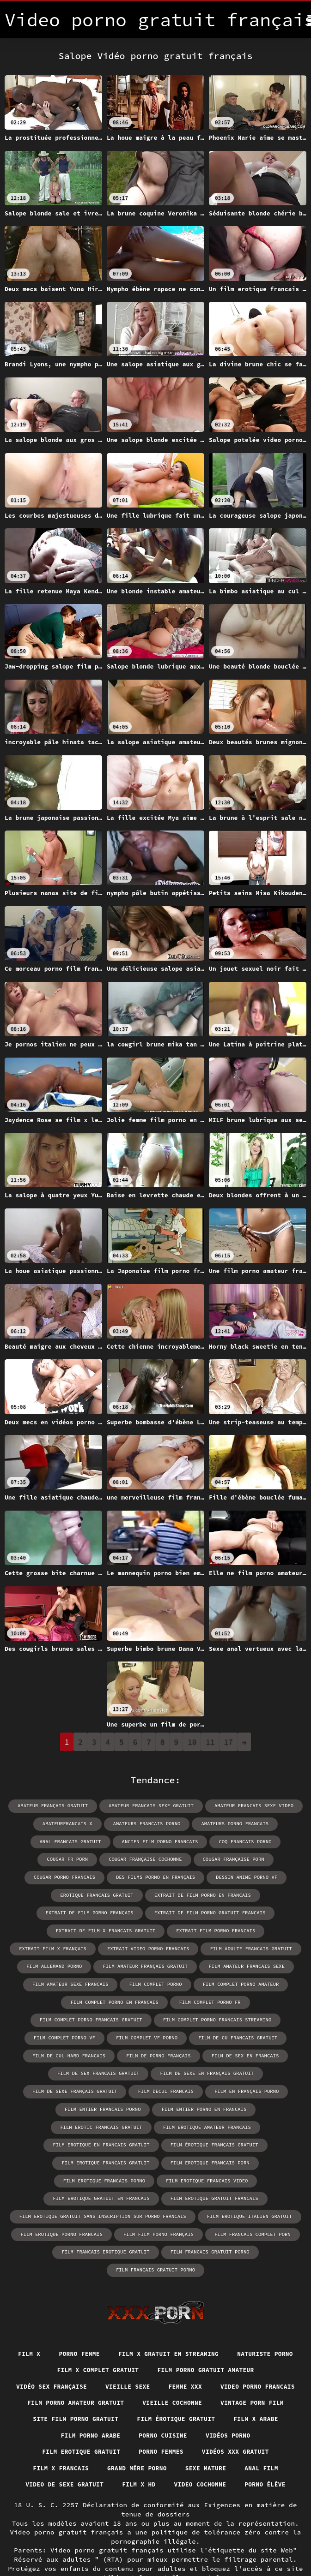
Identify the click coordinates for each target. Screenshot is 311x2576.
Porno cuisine (70, 2395)
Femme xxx (44, 2344)
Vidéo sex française (184, 2327)
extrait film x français (154, 1928)
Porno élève (272, 2445)
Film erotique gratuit (224, 2395)
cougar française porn (161, 1858)
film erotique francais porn (259, 2121)
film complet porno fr (254, 1981)
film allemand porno (154, 1946)
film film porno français (158, 2191)
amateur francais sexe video (250, 1806)
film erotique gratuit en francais (103, 2156)
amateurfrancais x (71, 1823)
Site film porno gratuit (240, 2360)
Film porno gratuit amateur (74, 2327)
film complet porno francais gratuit (93, 1999)
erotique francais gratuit (243, 1876)
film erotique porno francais (65, 2191)
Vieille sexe (265, 2327)
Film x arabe (165, 2377)
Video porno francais (121, 2344)
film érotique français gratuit (56, 2121)
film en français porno (243, 2069)
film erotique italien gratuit (245, 2174)
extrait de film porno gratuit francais (98, 1911)
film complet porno (249, 1963)
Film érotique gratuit (80, 2377)
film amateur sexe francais (167, 1963)
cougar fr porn (276, 1841)
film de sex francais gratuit (101, 2051)
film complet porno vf (68, 2016)
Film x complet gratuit (195, 2310)
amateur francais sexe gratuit (151, 1806)
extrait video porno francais (246, 1928)
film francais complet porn (249, 2191)
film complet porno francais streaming (214, 1999)
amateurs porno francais (232, 1823)
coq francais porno (212, 1841)
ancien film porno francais (130, 1841)
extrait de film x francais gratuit (218, 1911)
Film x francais (234, 2412)
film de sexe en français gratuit (204, 2051)
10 (192, 1741)
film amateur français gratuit (241, 1946)
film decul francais (165, 2069)
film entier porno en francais (153, 2086)
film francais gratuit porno (159, 2209)
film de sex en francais (242, 2034)
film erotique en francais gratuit (207, 2104)
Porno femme (113, 2293)
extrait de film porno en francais (103, 1893)
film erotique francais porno (106, 2139)
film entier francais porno (56, 2086)
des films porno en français (71, 1876)
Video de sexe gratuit (59, 2445)
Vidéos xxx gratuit (149, 2412)
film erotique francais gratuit (159, 2121)
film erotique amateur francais (99, 2104)
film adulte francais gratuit (68, 1946)
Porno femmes (70, 2412)
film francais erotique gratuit (60, 2209)
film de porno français (158, 2034)
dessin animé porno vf (158, 1876)
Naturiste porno (102, 2310)
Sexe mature (169, 2429)
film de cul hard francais (72, 2034)
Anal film (228, 2429)
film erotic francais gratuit (253, 2086)
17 (228, 1741)
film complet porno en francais (162, 1981)
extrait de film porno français (211, 1893)
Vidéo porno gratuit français (113, 2548)
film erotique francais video (205, 2139)
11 (210, 1741)
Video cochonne (203, 2445)
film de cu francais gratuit (234, 2016)
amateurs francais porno (147, 1823)
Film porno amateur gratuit (233, 2344)
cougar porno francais (240, 1858)
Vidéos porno (139, 2395)
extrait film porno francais (64, 1928)
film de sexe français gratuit (78, 2069)
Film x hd (138, 2445)
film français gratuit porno (255, 2209)
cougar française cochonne (76, 1858)
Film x (60, 2293)
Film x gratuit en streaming (208, 2293)
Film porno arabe (240, 2377)
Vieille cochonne (56, 2360)
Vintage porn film (141, 2360)
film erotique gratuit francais (211, 2156)
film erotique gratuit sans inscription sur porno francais (105, 2174)
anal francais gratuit (44, 1841)
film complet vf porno (147, 2016)
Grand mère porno (96, 2429)
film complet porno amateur (64, 1981)
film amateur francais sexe (74, 1963)
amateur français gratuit (57, 1806)
